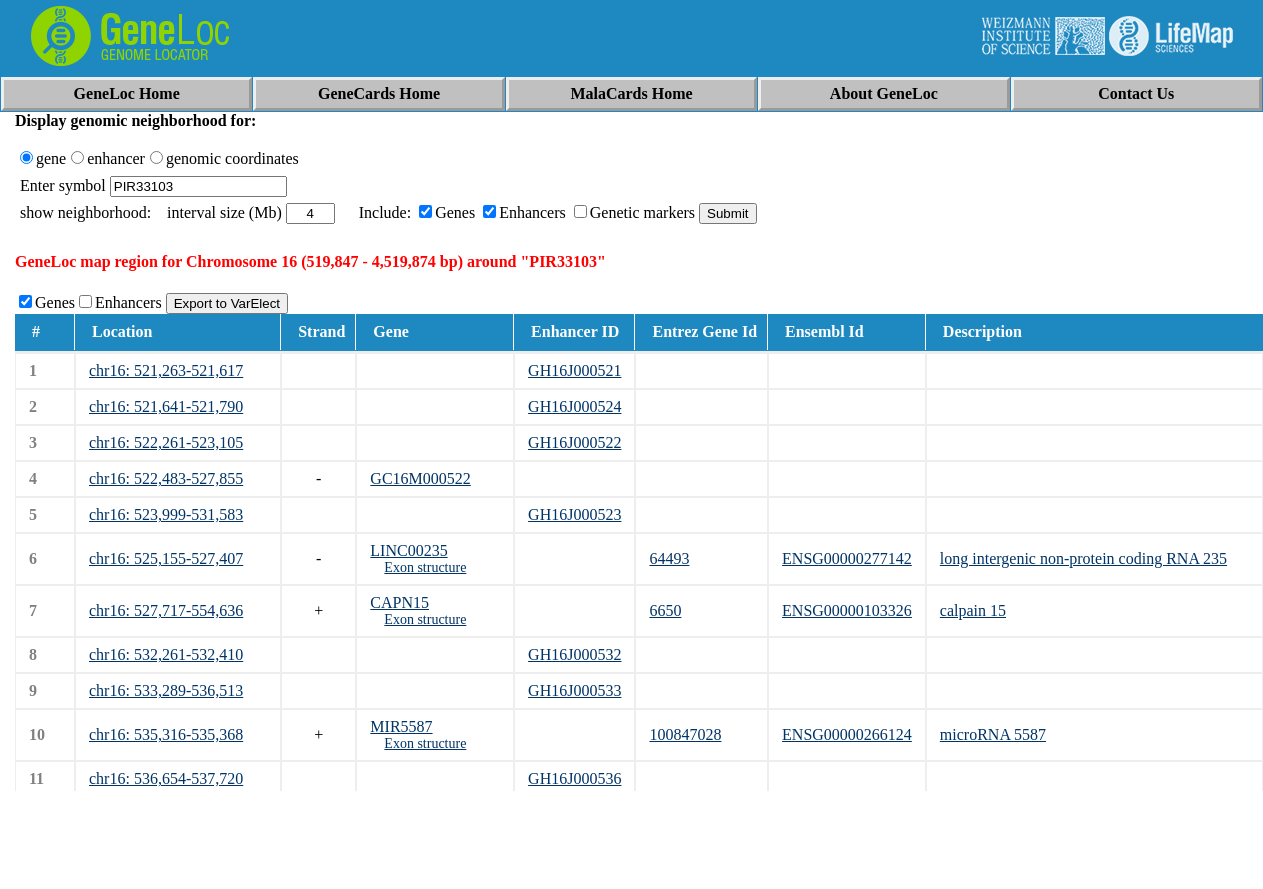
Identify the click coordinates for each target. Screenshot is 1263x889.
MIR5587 (401, 726)
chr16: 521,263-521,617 (166, 370)
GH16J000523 (574, 514)
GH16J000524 (574, 406)
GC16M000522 (420, 478)
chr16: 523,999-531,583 (166, 514)
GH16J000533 (574, 690)
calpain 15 (973, 610)
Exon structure (425, 567)
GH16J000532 (574, 654)
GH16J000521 (574, 370)
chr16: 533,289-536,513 (166, 690)
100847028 (685, 734)
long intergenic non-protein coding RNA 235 (1083, 558)
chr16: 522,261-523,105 (166, 442)
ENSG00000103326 (847, 610)
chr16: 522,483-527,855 (166, 478)
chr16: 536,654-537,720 (166, 778)
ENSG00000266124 (847, 734)
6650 (665, 610)
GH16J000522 (574, 442)
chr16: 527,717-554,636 (166, 610)
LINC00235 (408, 550)
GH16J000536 (574, 778)
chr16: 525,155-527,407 (166, 558)
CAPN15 (399, 602)
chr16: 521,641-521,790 (166, 406)
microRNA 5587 (993, 734)
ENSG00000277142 (847, 558)
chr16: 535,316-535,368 (166, 734)
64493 (669, 558)
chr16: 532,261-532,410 (166, 654)
